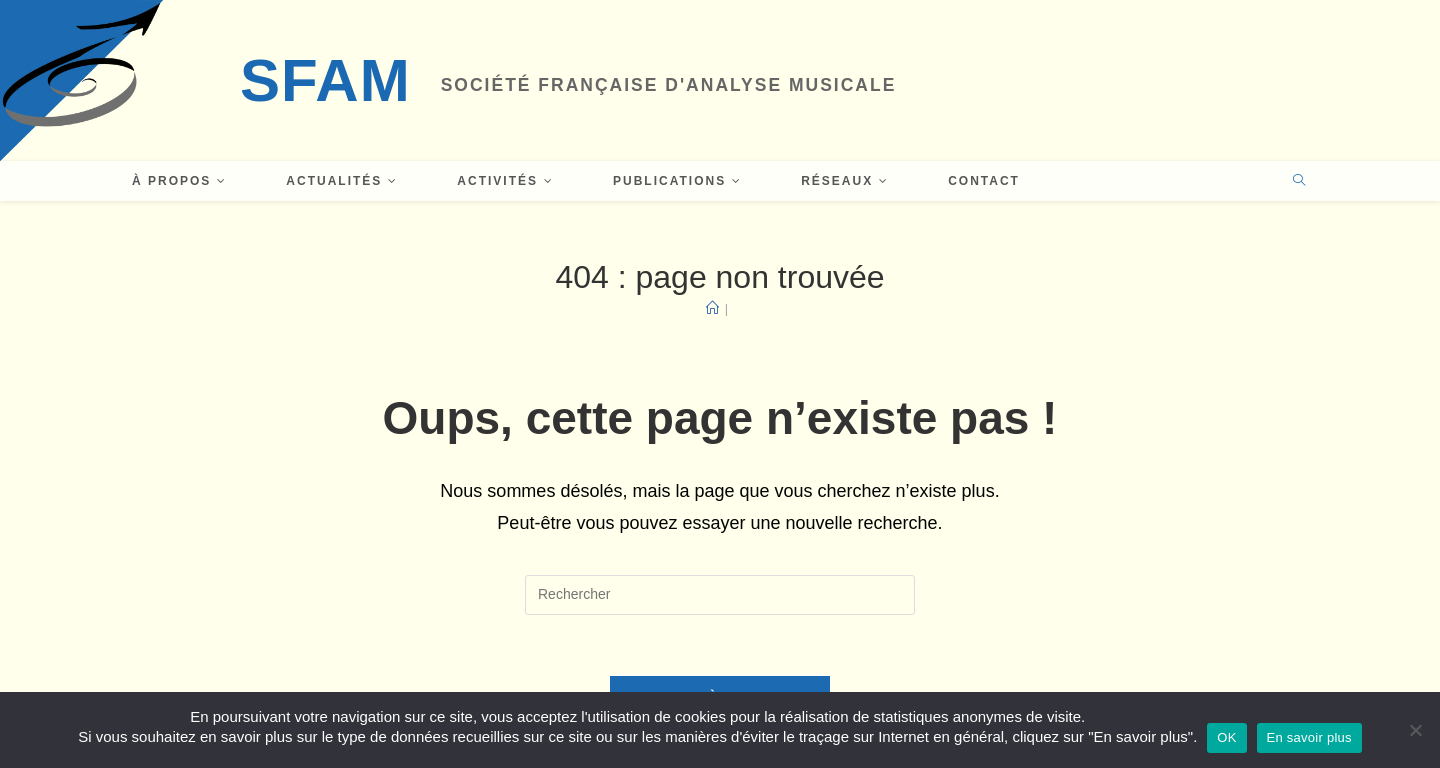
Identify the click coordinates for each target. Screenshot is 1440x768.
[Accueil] (712, 308)
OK (1226, 737)
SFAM (325, 80)
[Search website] (1299, 182)
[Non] (1415, 730)
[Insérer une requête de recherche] (720, 595)
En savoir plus (1309, 737)
